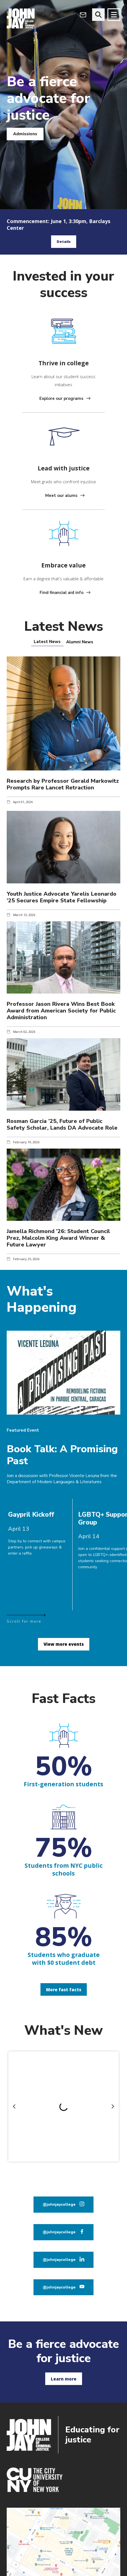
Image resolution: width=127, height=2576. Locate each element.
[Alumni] (79, 642)
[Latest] (47, 642)
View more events (64, 1644)
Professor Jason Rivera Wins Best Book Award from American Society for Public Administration (61, 1010)
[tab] (47, 642)
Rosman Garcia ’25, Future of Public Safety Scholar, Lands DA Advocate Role (62, 1124)
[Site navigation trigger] (113, 14)
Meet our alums (61, 495)
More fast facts (63, 1989)
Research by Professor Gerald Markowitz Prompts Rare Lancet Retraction (63, 784)
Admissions (25, 134)
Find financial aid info (61, 592)
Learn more (63, 2379)
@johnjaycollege (59, 2204)
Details (64, 241)
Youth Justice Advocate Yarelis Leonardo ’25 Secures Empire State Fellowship (61, 897)
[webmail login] (83, 14)
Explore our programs (61, 398)
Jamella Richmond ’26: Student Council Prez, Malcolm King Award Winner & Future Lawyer (58, 1237)
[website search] (98, 14)
